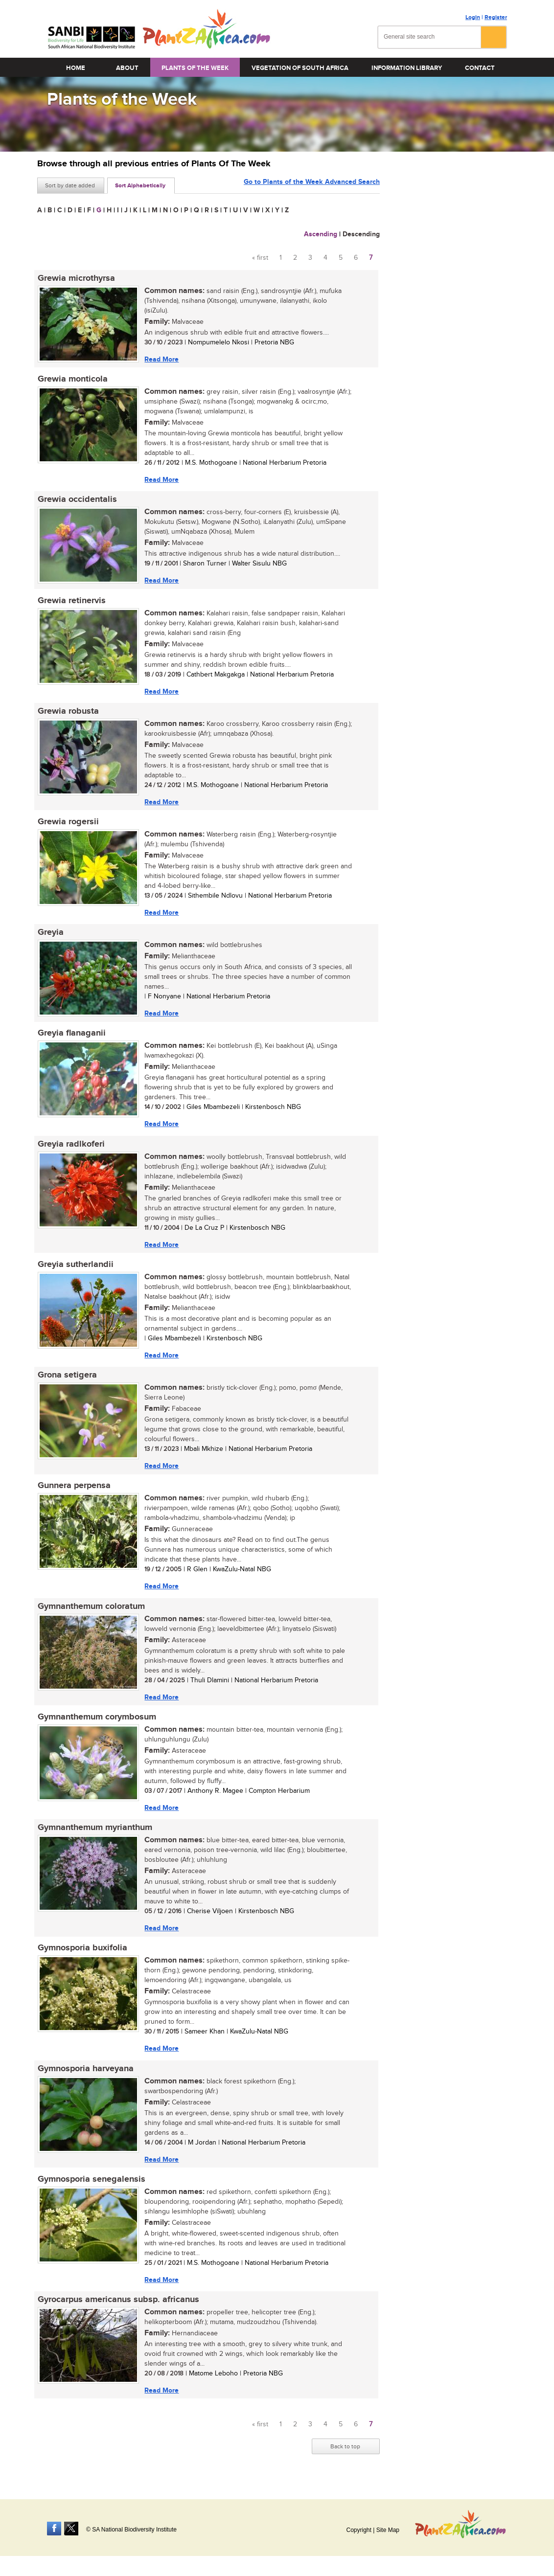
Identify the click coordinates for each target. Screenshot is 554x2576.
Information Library (406, 68)
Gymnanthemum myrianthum (94, 1833)
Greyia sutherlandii (75, 1268)
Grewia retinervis (71, 601)
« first (260, 257)
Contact (480, 68)
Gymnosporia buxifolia (82, 1953)
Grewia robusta (67, 712)
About (127, 68)
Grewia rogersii (67, 823)
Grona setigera (66, 1379)
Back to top (345, 2453)
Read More (161, 359)
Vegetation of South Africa (300, 68)
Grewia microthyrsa (76, 278)
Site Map (387, 2530)
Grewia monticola (72, 379)
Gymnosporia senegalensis (91, 2185)
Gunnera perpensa (73, 1490)
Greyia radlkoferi (70, 1147)
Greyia (50, 934)
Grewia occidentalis (76, 500)
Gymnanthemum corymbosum (96, 1722)
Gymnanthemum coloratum (90, 1610)
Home (75, 68)
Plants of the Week (195, 68)
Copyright (358, 2530)
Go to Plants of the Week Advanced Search (312, 185)
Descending (361, 234)
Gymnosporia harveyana (85, 2074)
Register (496, 17)
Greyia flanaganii (71, 1036)
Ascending (320, 234)
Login (472, 17)
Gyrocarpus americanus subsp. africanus (118, 2306)
